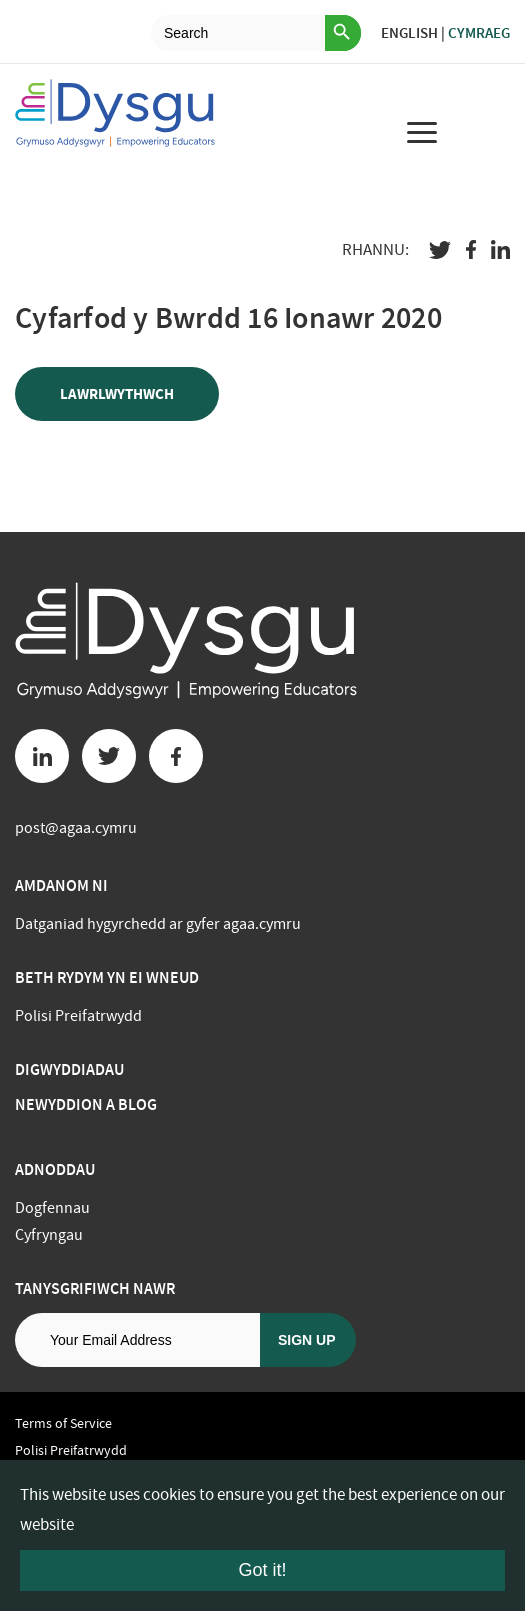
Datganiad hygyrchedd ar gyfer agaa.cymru (158, 924)
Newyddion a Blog (86, 1104)
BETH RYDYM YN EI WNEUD (107, 977)
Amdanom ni (61, 885)
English (409, 33)
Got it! (262, 1570)
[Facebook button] (176, 756)
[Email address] (137, 1340)
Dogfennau (52, 1208)
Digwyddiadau (69, 1069)
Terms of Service (63, 1423)
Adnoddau (55, 1169)
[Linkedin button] (42, 756)
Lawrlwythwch (117, 394)
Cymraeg (479, 33)
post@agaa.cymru (76, 828)
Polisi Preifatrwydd (78, 1016)
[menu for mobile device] (422, 132)
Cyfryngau (49, 1235)
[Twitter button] (109, 756)
